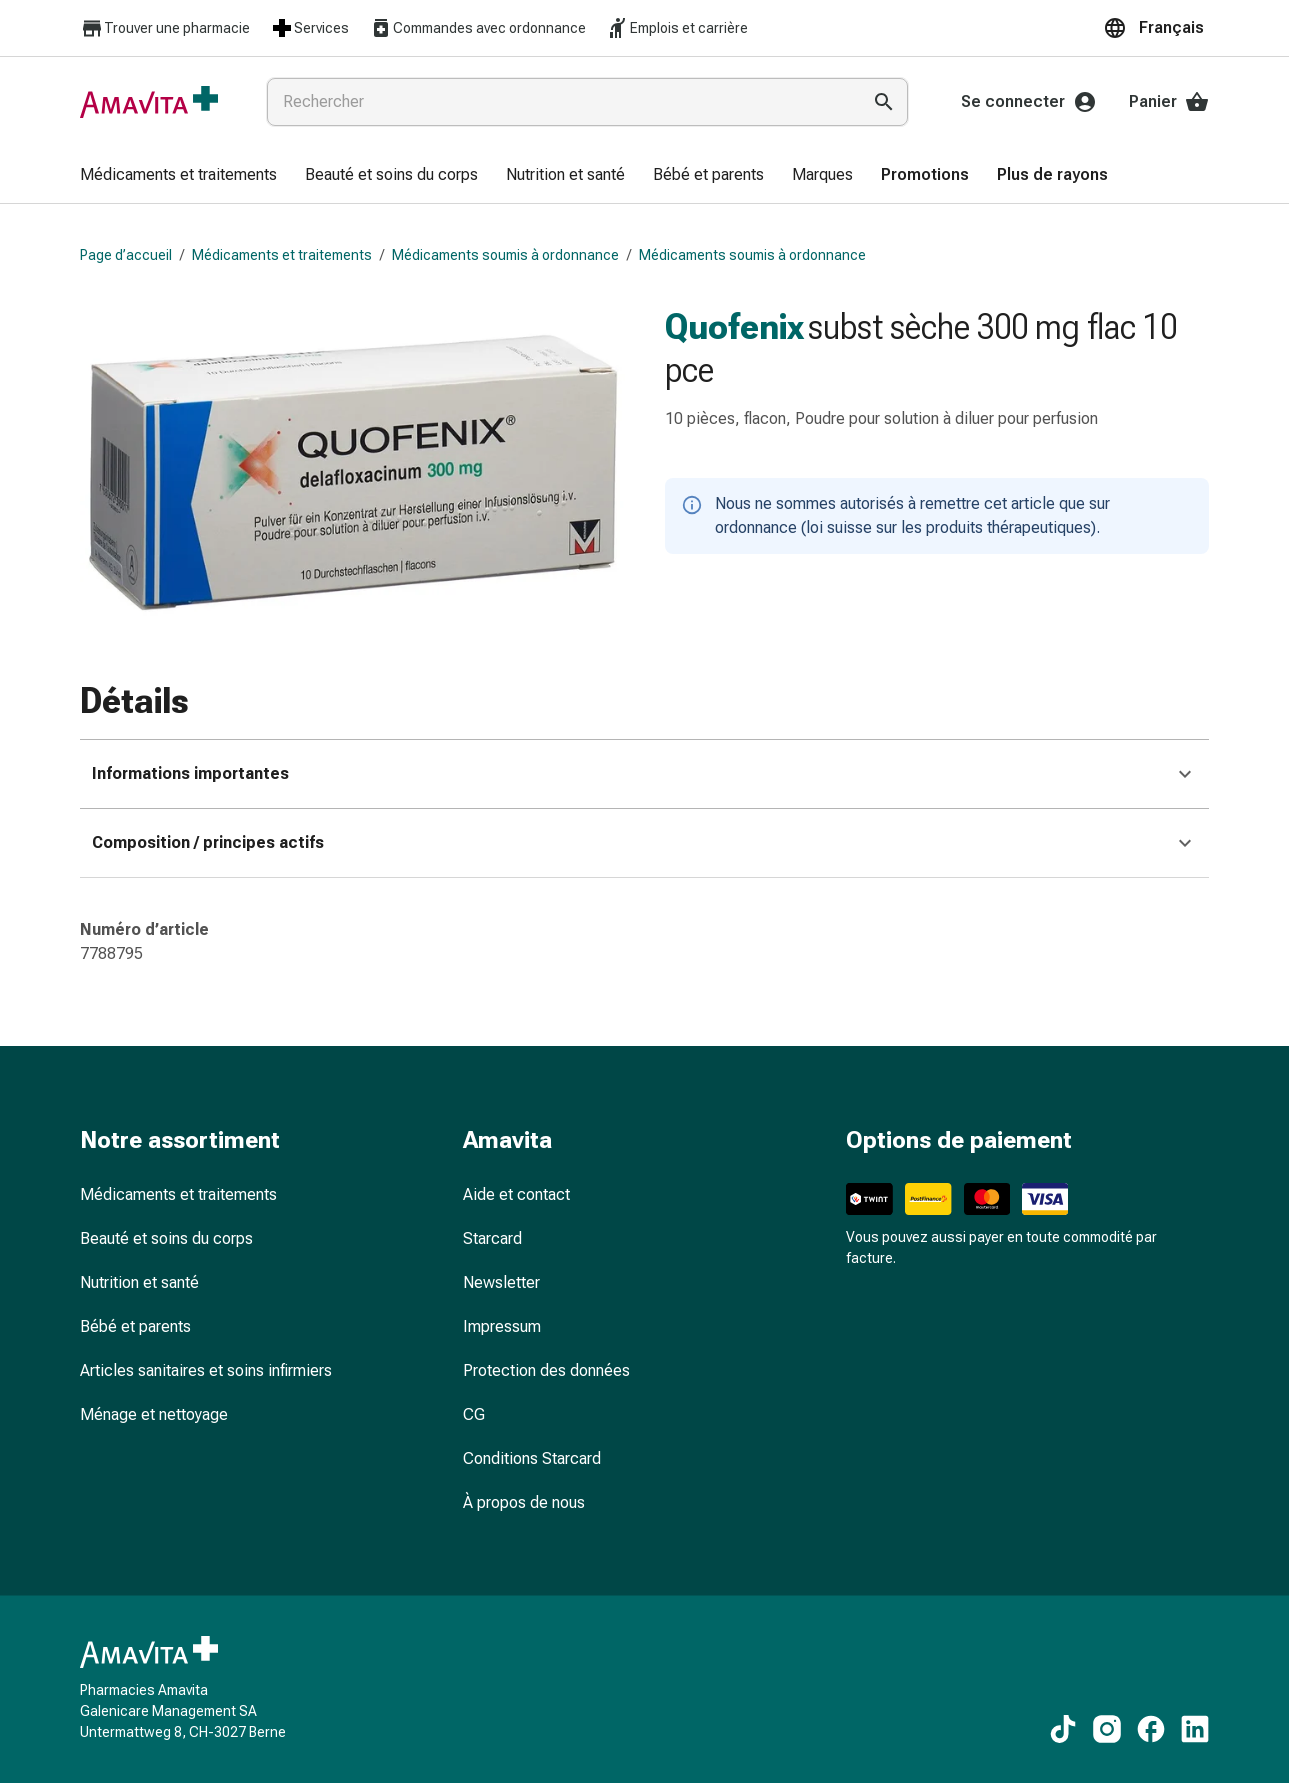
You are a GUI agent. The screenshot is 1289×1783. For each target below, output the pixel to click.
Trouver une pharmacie (165, 28)
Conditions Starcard (532, 1458)
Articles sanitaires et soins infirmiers (206, 1370)
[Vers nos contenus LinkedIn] (1195, 1729)
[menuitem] (178, 176)
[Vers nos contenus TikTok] (1063, 1729)
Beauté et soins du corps (166, 1238)
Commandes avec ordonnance (477, 28)
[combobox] (559, 102)
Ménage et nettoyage (154, 1414)
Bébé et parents (135, 1326)
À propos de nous (524, 1502)
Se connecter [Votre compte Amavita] (1029, 102)
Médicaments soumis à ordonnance (505, 255)
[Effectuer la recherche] (884, 102)
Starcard (492, 1238)
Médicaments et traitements (282, 255)
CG (474, 1414)
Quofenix (734, 327)
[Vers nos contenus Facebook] (1151, 1729)
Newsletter (501, 1282)
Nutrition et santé (139, 1282)
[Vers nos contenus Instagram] (1107, 1729)
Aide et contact (516, 1194)
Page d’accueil (126, 255)
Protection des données (546, 1370)
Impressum (502, 1326)
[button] (1156, 28)
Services (309, 28)
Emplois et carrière (677, 28)
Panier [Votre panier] (1169, 102)
